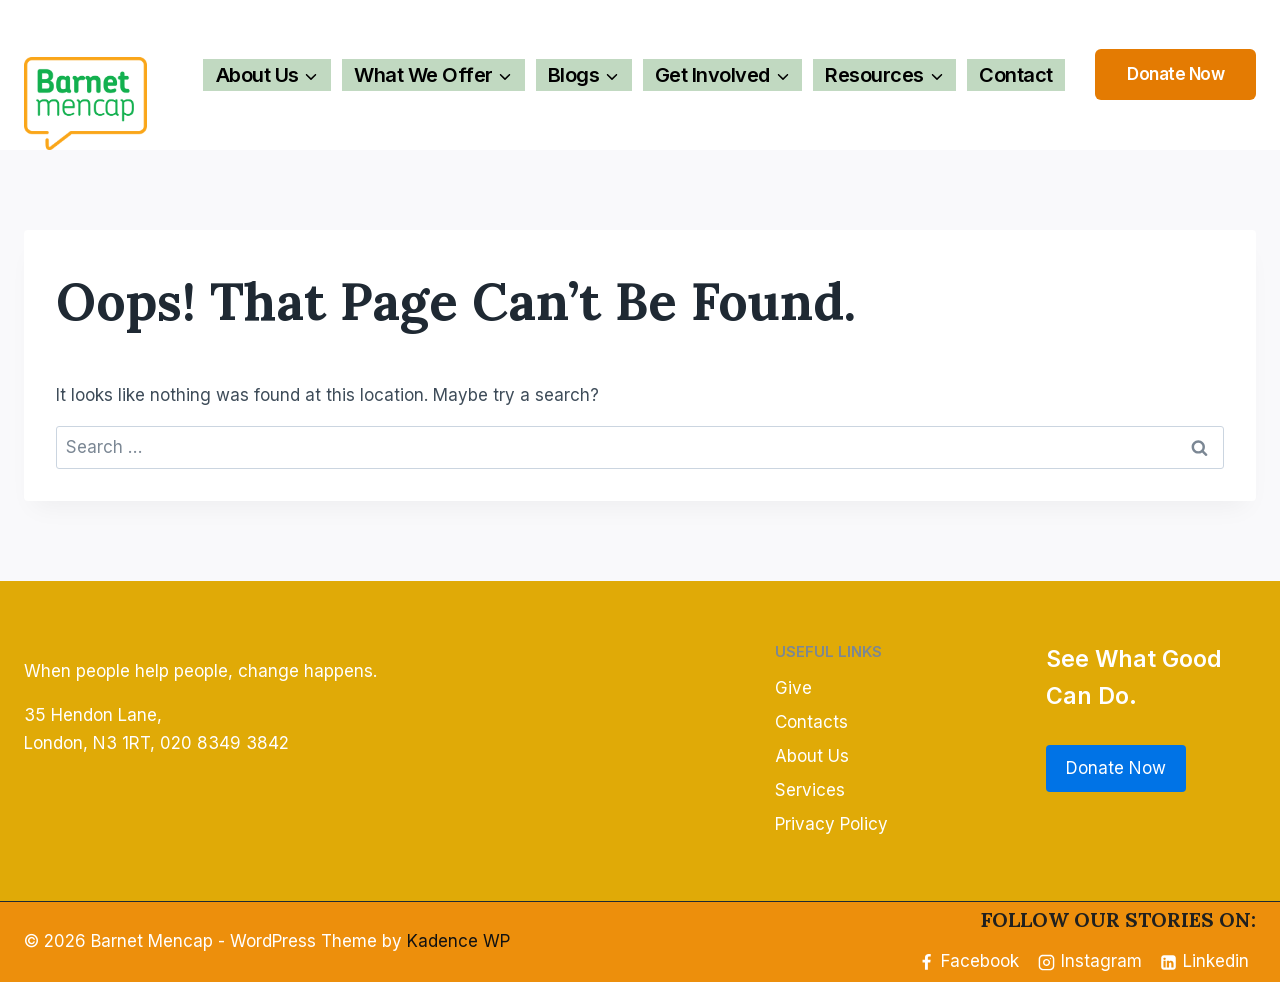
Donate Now (1175, 74)
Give (793, 688)
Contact (1016, 75)
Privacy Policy (831, 824)
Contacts (811, 722)
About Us (812, 756)
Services (810, 790)
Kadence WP (458, 941)
